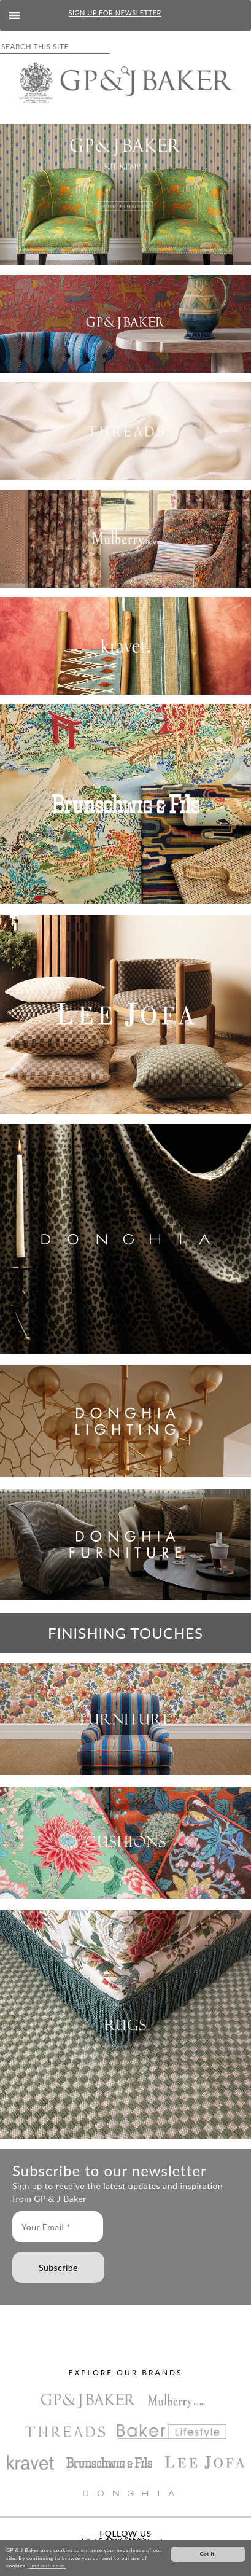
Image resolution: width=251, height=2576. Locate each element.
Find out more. (47, 2566)
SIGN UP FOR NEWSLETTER (115, 13)
